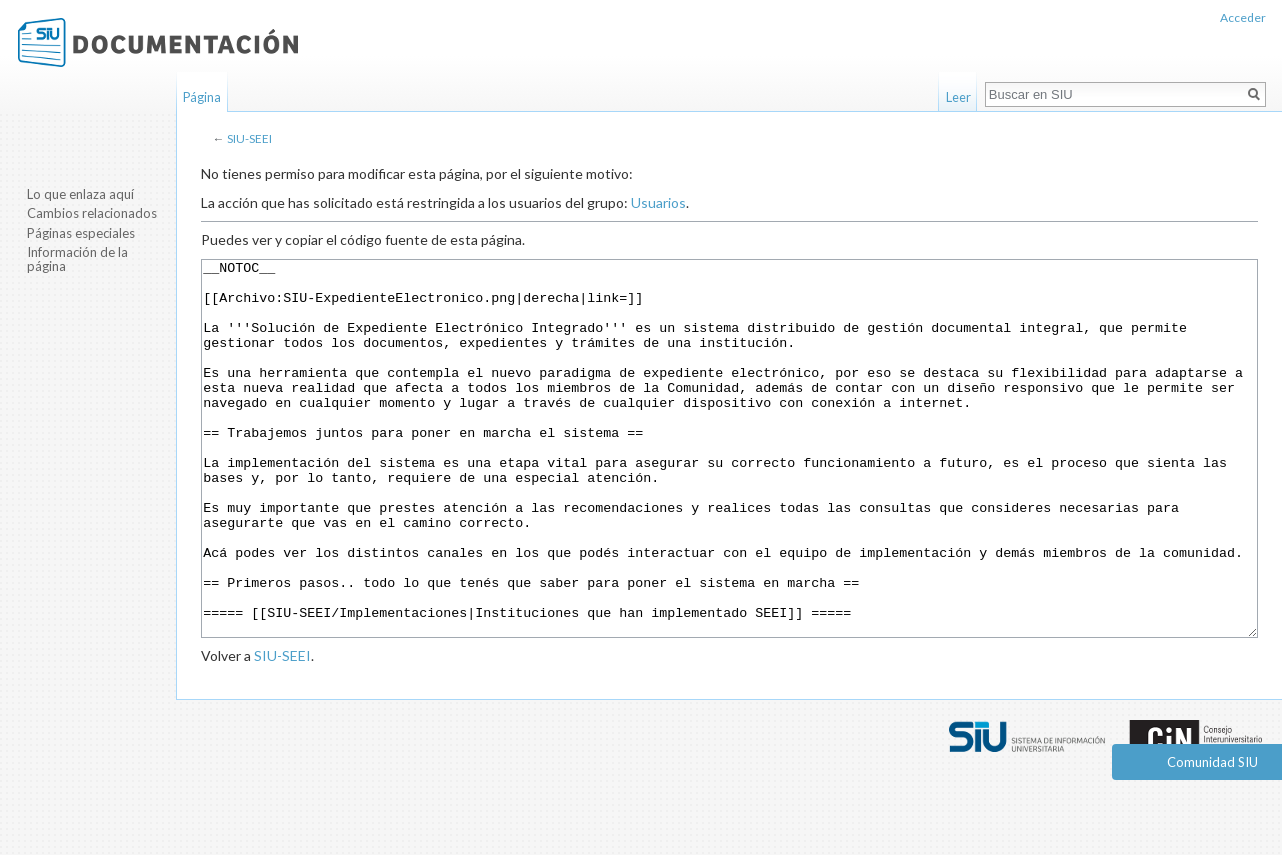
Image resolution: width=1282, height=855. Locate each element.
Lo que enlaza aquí (80, 194)
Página (202, 97)
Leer (958, 97)
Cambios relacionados (92, 213)
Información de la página (77, 259)
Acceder (1243, 17)
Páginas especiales (81, 233)
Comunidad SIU (1212, 762)
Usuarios (658, 202)
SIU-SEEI (249, 138)
